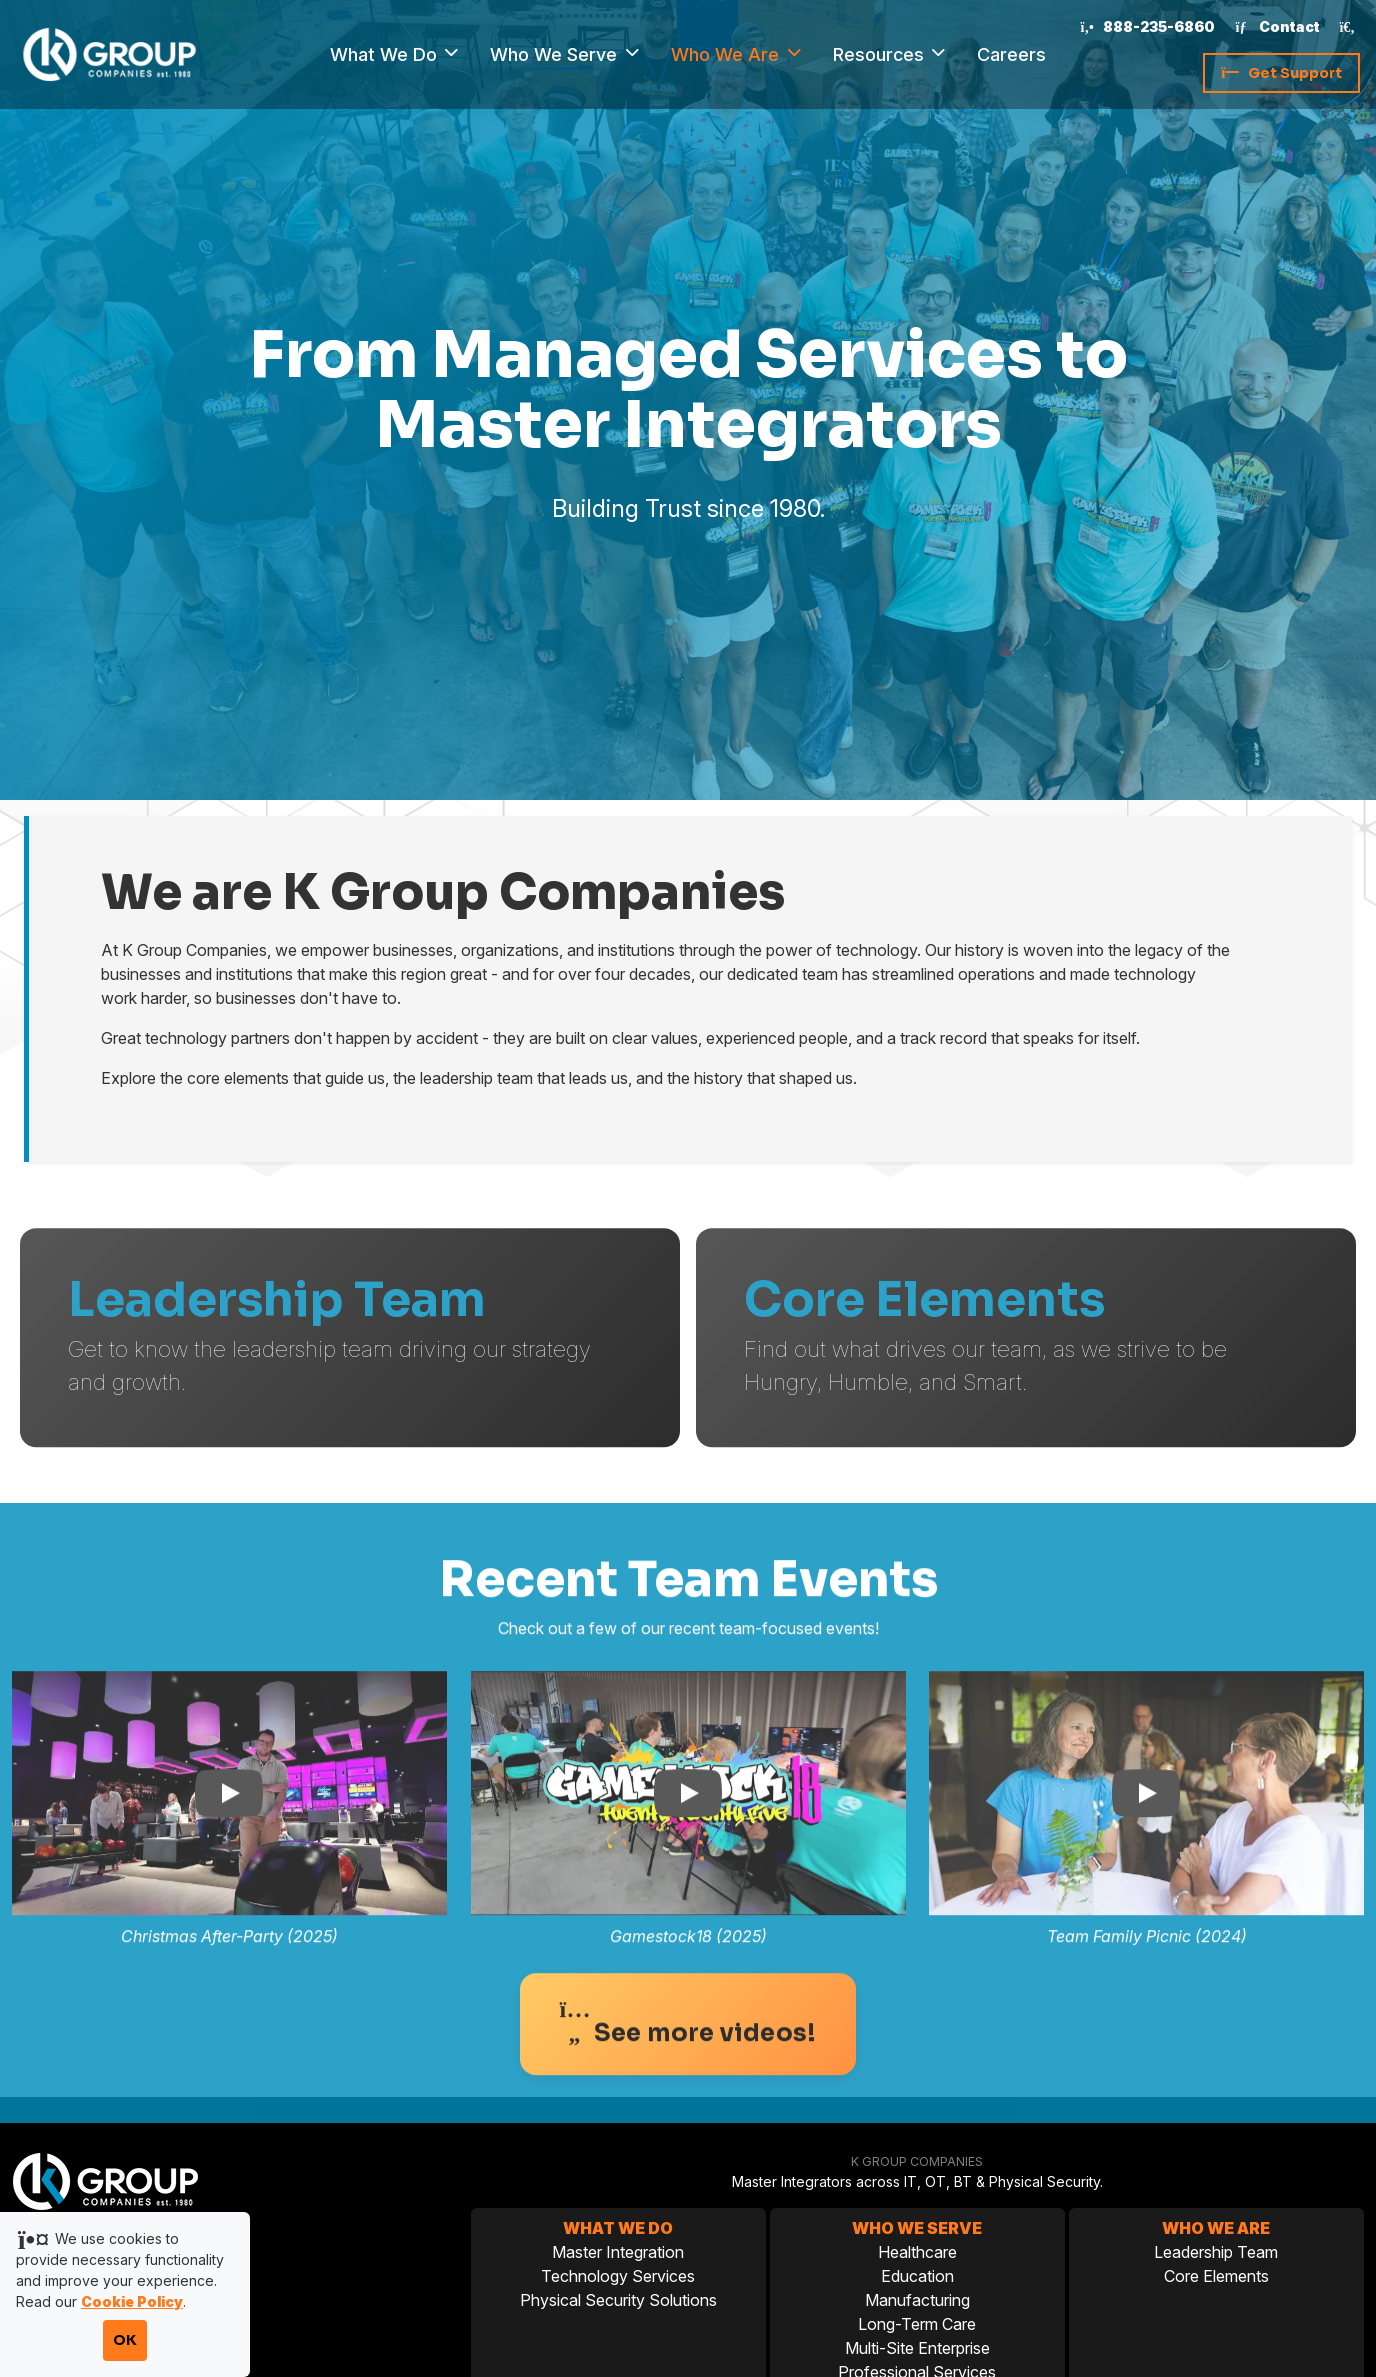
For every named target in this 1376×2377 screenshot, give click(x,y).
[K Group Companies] (109, 53)
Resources (881, 54)
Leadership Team (1216, 2252)
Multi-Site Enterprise (917, 2348)
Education (917, 2276)
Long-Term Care (917, 2324)
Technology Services (618, 2276)
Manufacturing (917, 2300)
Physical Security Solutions (618, 2300)
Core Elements (1216, 2276)
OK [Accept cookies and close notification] (125, 2340)
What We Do (386, 54)
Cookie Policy (132, 2301)
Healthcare (917, 2252)
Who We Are (727, 54)
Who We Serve (556, 54)
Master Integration (618, 2252)
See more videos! (688, 2067)
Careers (1011, 54)
